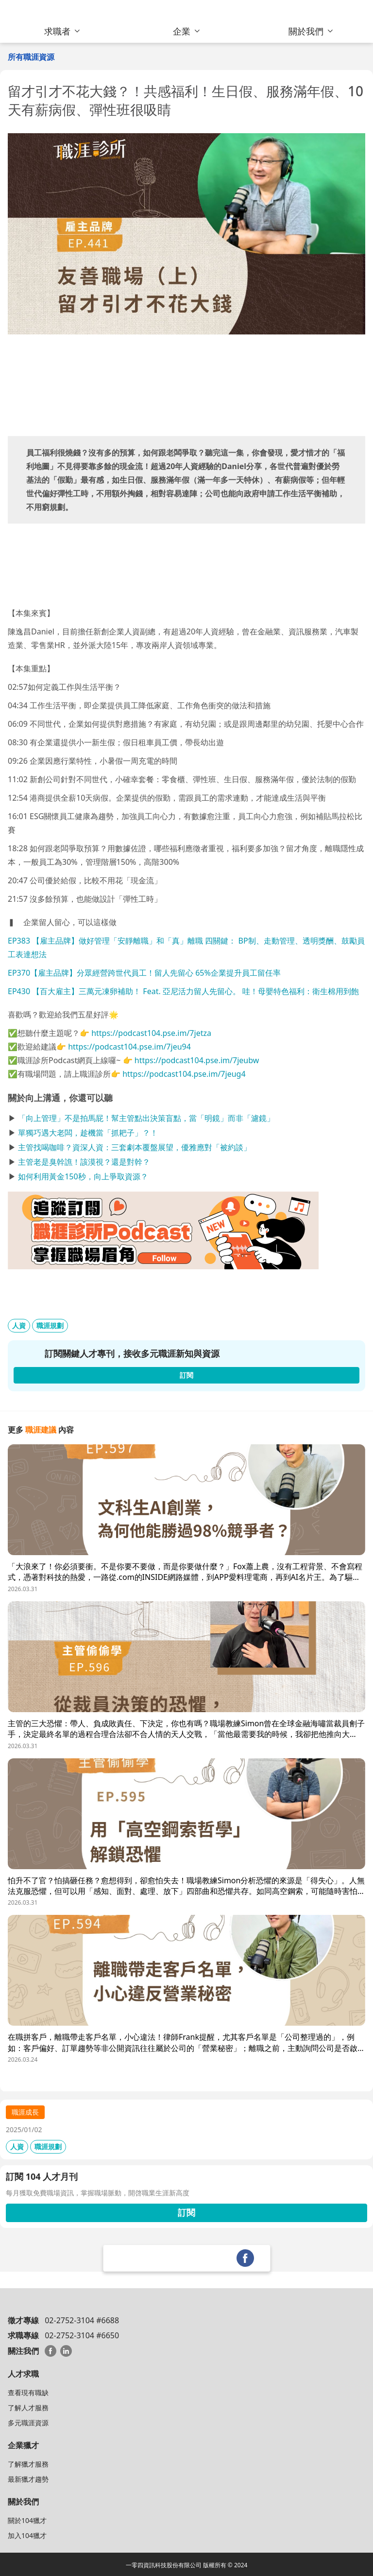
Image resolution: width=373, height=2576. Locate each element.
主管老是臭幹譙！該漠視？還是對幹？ (84, 1162)
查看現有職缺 (28, 2392)
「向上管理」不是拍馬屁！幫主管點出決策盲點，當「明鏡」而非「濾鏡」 (146, 1118)
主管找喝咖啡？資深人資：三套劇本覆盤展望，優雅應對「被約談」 (134, 1147)
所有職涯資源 (31, 57)
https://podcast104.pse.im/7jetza (151, 1033)
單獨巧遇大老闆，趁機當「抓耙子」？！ (88, 1132)
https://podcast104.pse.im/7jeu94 (129, 1046)
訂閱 (186, 2212)
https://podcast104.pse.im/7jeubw (197, 1060)
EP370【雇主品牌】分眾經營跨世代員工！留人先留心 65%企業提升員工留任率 (144, 972)
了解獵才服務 (28, 2464)
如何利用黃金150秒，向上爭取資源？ (83, 1176)
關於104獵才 (27, 2520)
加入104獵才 (27, 2535)
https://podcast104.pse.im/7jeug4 (183, 1074)
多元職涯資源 (28, 2422)
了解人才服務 (28, 2407)
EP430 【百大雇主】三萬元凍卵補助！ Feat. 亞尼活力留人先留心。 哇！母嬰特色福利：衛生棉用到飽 (183, 991)
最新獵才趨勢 (28, 2479)
